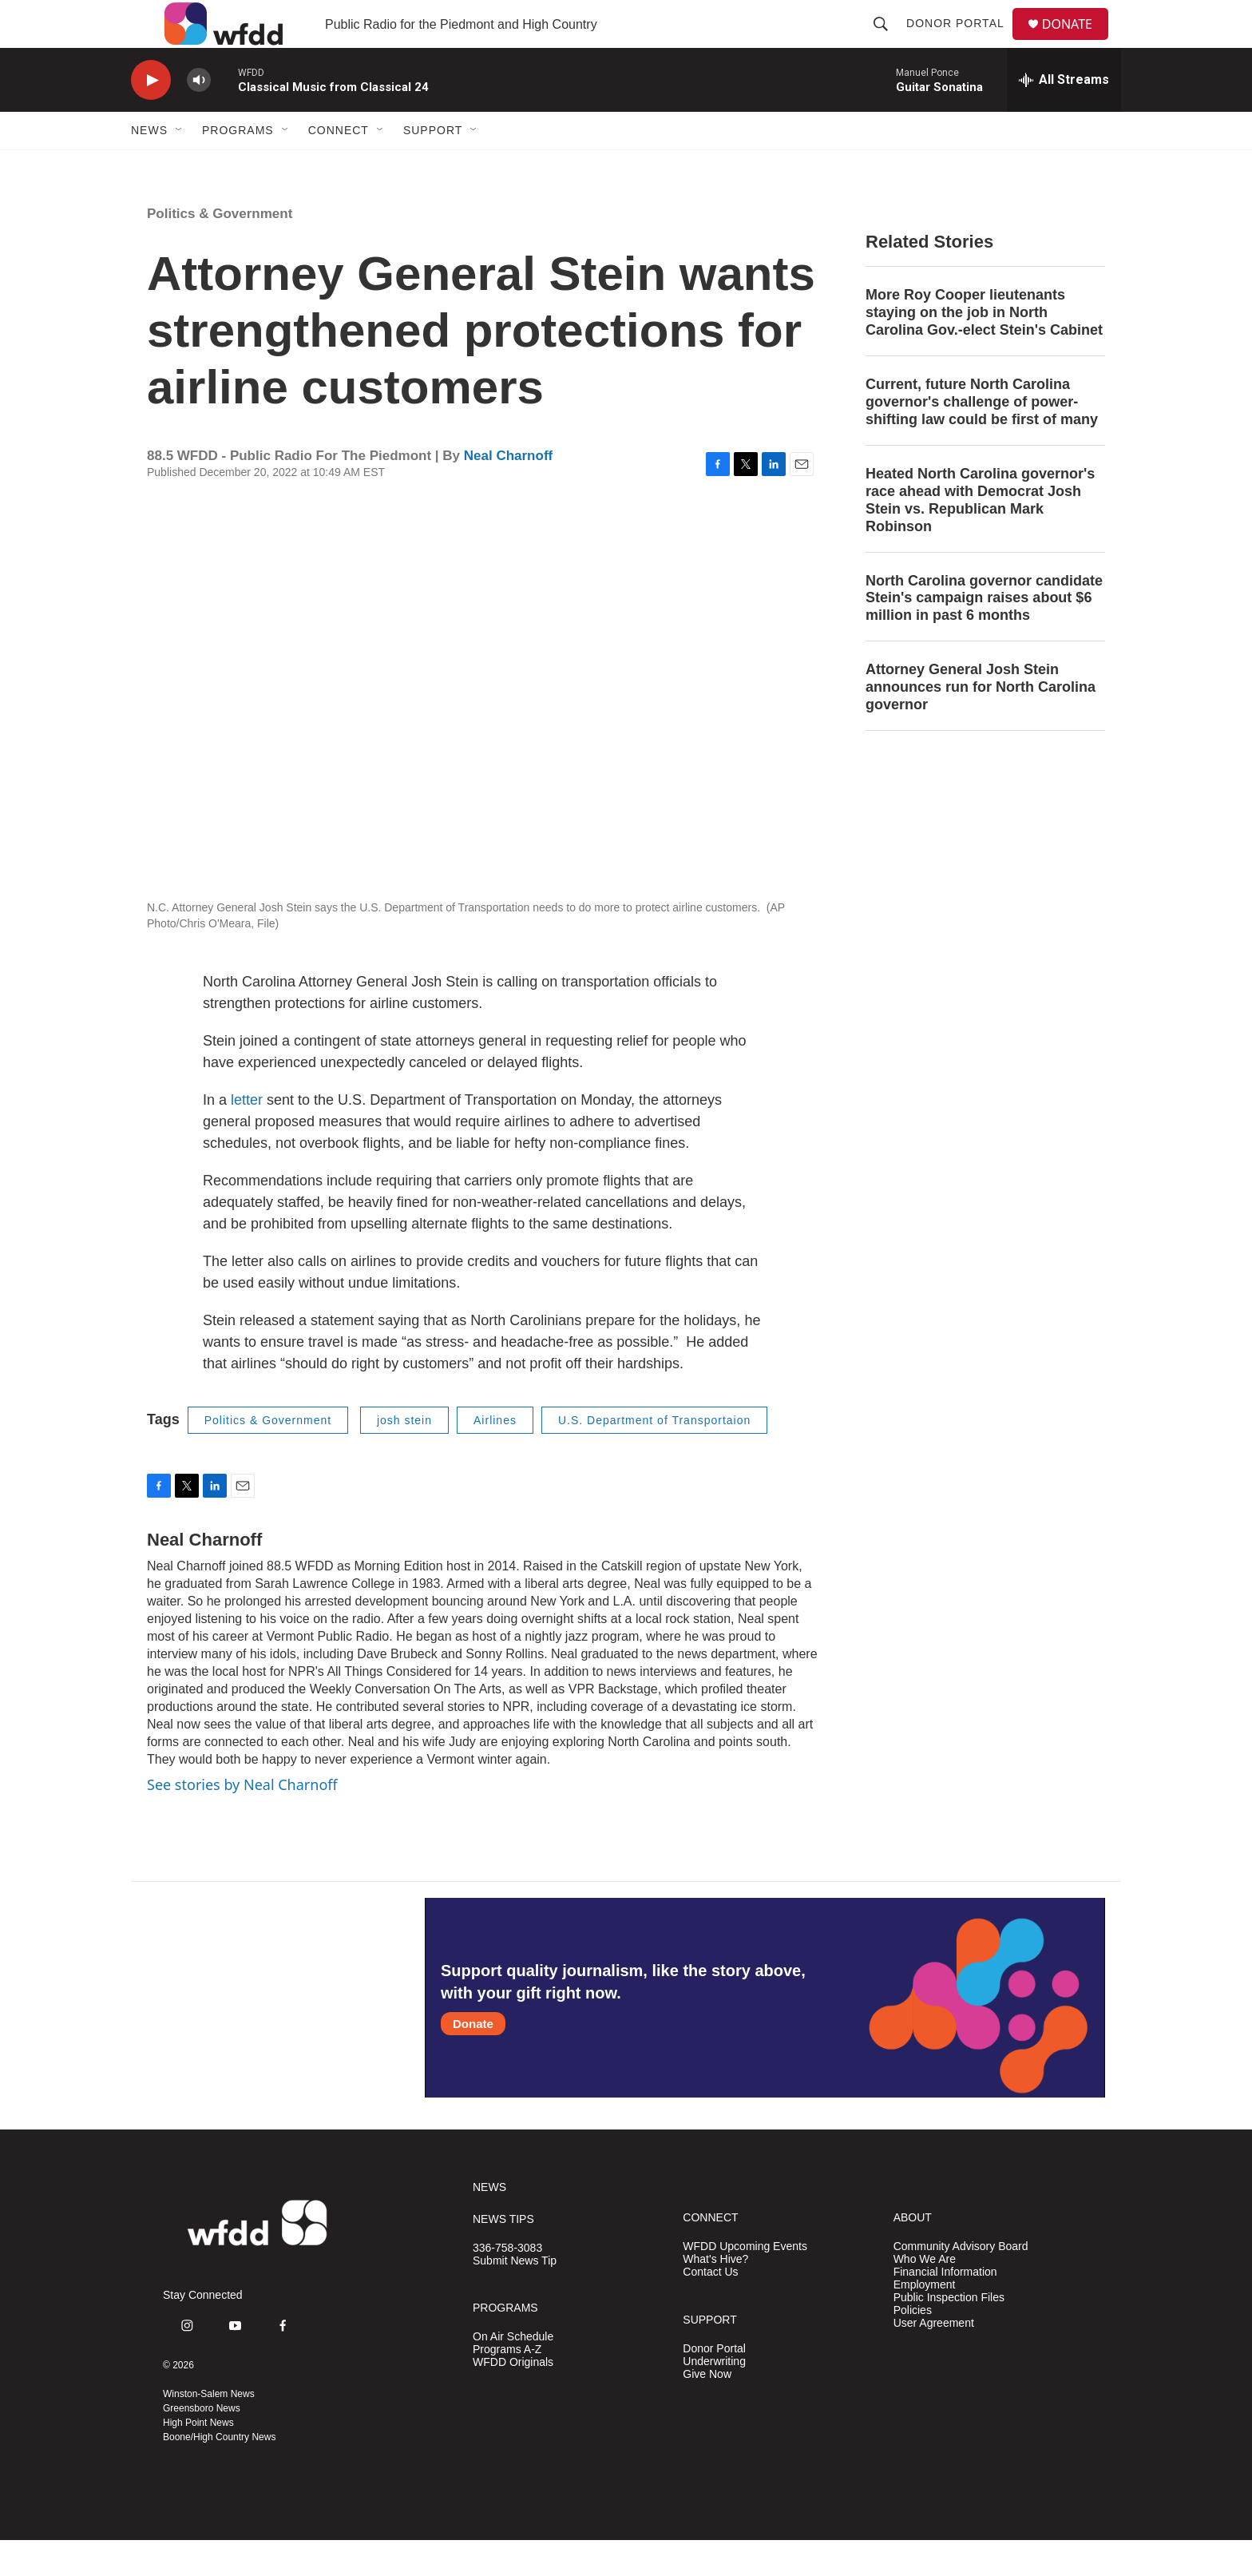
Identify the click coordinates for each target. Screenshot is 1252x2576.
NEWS (489, 2223)
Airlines (495, 1456)
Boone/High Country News (219, 2473)
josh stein (404, 1456)
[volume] (198, 116)
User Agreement (933, 2359)
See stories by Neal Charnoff (242, 1820)
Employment (924, 2321)
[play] (151, 116)
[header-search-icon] (887, 41)
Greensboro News (201, 2444)
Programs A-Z (507, 2385)
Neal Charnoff (508, 491)
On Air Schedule (513, 2373)
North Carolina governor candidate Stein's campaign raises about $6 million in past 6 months (984, 634)
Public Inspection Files (948, 2334)
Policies (912, 2346)
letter (247, 1136)
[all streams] (1064, 116)
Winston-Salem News (209, 2429)
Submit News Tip (515, 2297)
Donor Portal (962, 41)
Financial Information (945, 2308)
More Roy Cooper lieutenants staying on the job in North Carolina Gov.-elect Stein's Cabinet (984, 348)
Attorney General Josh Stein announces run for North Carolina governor (981, 722)
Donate (473, 2059)
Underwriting (714, 2397)
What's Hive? (715, 2295)
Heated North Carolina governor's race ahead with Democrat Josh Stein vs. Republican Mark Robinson (980, 536)
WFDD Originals (513, 2398)
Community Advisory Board (960, 2282)
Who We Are (924, 2295)
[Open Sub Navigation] (179, 166)
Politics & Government (219, 249)
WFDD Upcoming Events (745, 2282)
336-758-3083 (507, 2284)
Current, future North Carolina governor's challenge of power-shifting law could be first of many (982, 437)
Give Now (707, 2410)
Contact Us (710, 2308)
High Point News (198, 2458)
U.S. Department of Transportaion (654, 1456)
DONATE (1076, 42)
